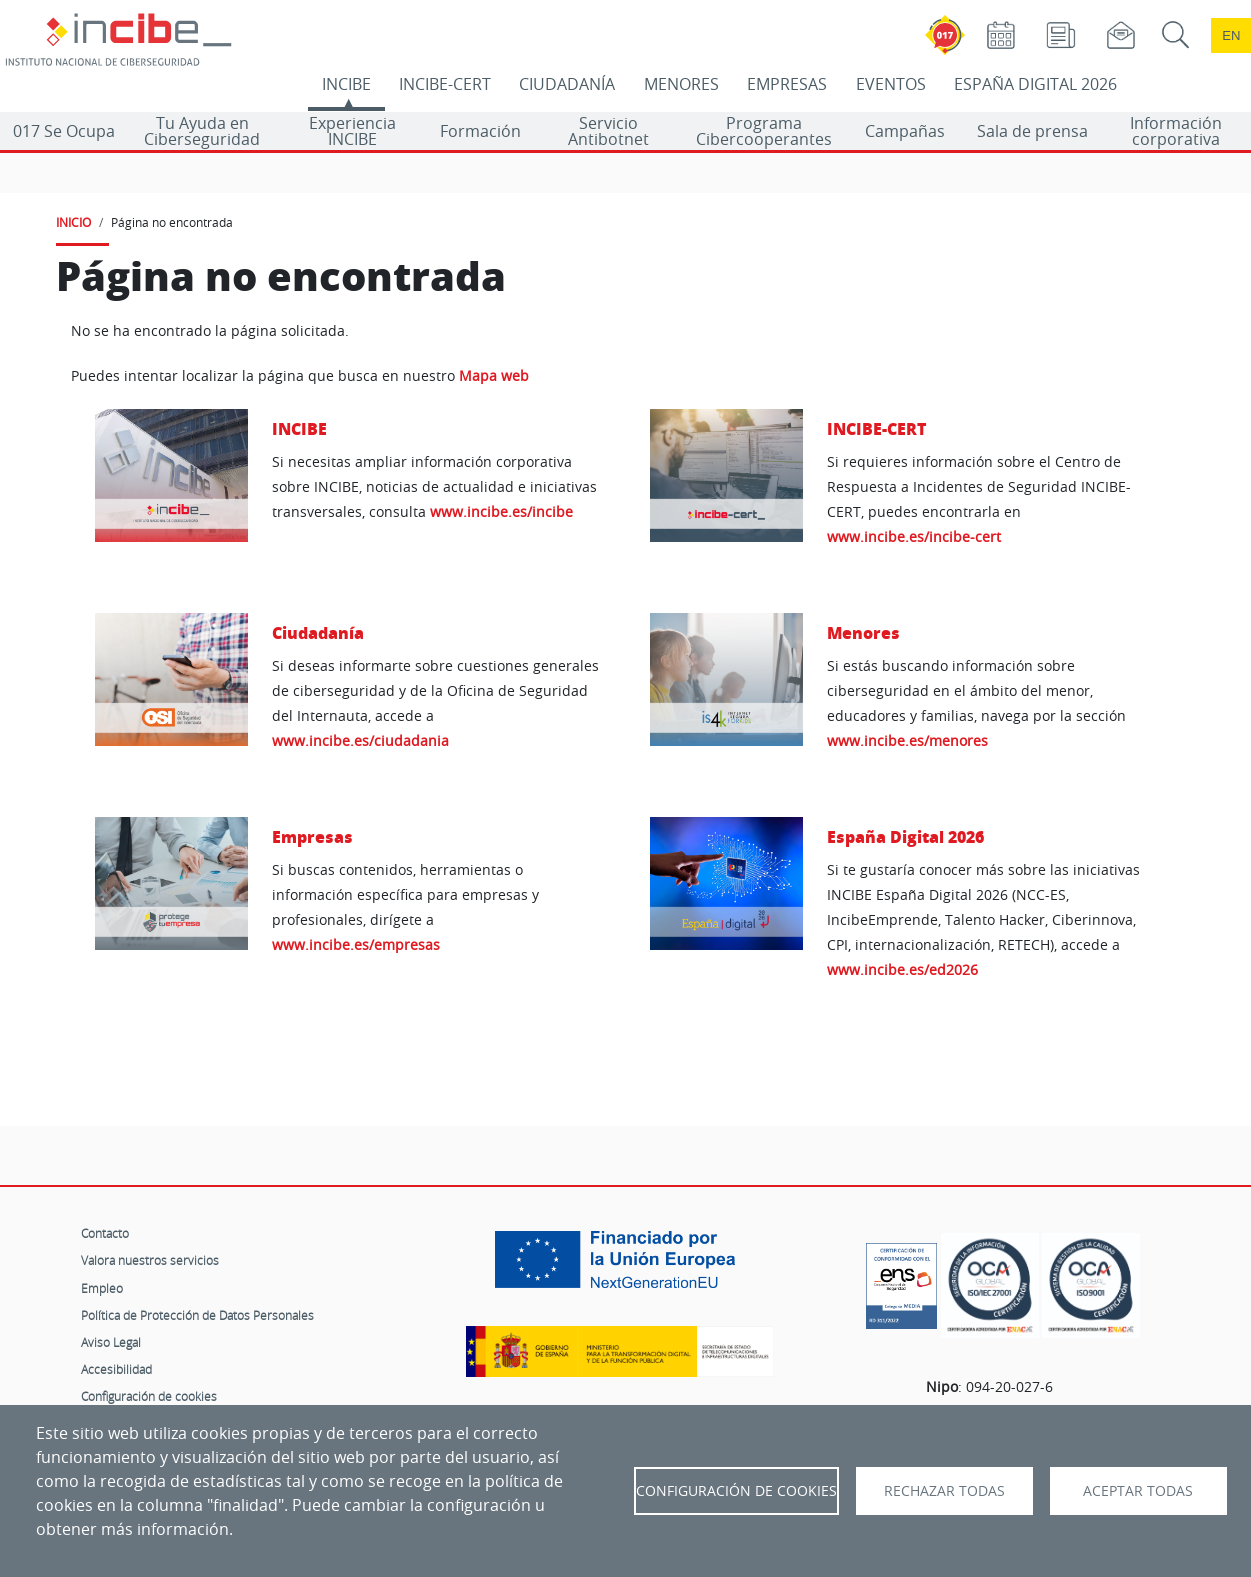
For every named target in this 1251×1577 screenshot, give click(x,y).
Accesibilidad (116, 1369)
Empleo (102, 1288)
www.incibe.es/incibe (501, 511)
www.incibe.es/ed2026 (902, 969)
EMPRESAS (787, 84)
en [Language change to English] (1231, 35)
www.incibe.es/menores (907, 740)
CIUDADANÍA (567, 84)
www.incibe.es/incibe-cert (914, 536)
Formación (480, 131)
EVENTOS (891, 84)
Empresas (312, 836)
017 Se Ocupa (64, 131)
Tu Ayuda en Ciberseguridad (202, 131)
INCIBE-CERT (445, 84)
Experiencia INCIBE (352, 131)
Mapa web (494, 376)
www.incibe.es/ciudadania (360, 740)
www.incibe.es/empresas (356, 944)
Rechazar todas (944, 1491)
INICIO (73, 222)
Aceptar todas (1138, 1491)
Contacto (105, 1233)
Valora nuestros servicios (150, 1260)
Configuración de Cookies (736, 1491)
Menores (863, 632)
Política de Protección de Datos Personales (197, 1315)
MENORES (681, 84)
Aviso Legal (111, 1342)
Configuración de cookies (149, 1396)
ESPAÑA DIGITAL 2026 (1035, 84)
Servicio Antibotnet (608, 131)
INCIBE (346, 84)
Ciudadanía (318, 632)
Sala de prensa (1032, 131)
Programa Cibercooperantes (764, 131)
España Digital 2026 (905, 836)
